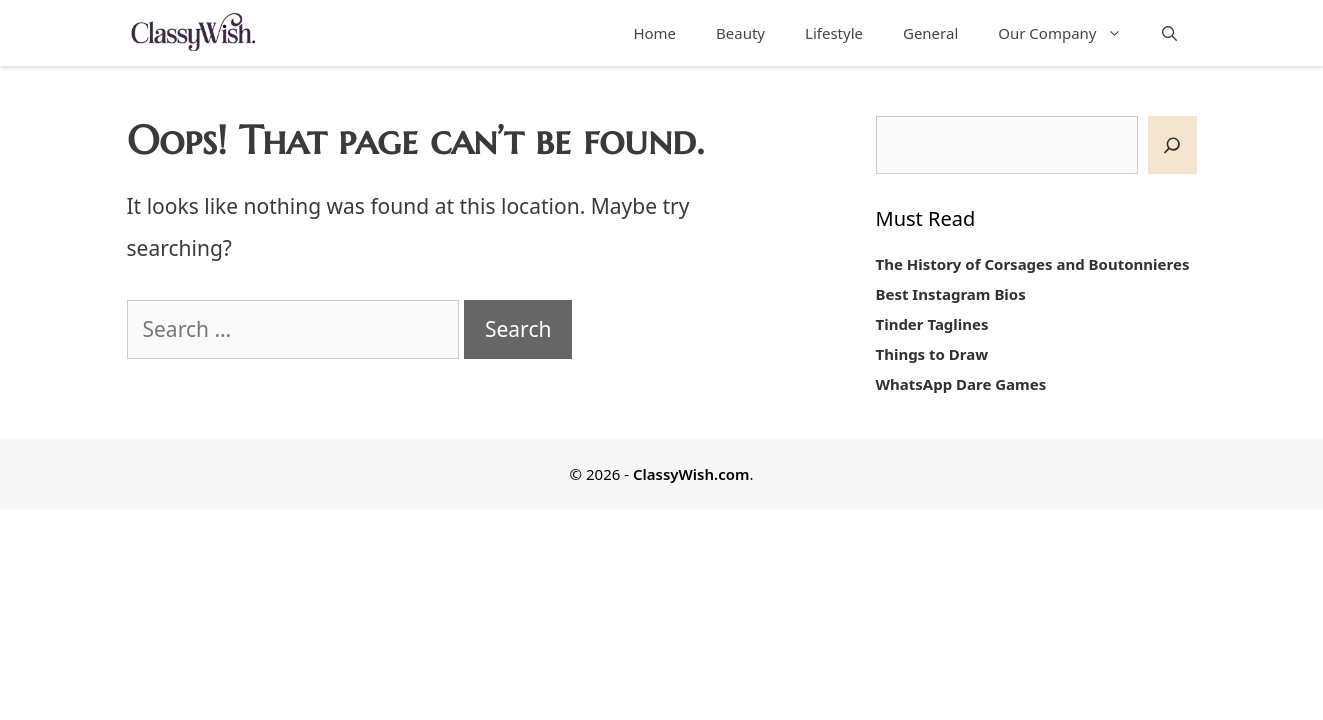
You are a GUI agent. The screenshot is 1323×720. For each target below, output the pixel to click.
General (930, 33)
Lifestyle (834, 33)
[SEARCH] (1172, 145)
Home (654, 33)
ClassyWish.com (691, 474)
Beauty (740, 33)
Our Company (1069, 33)
